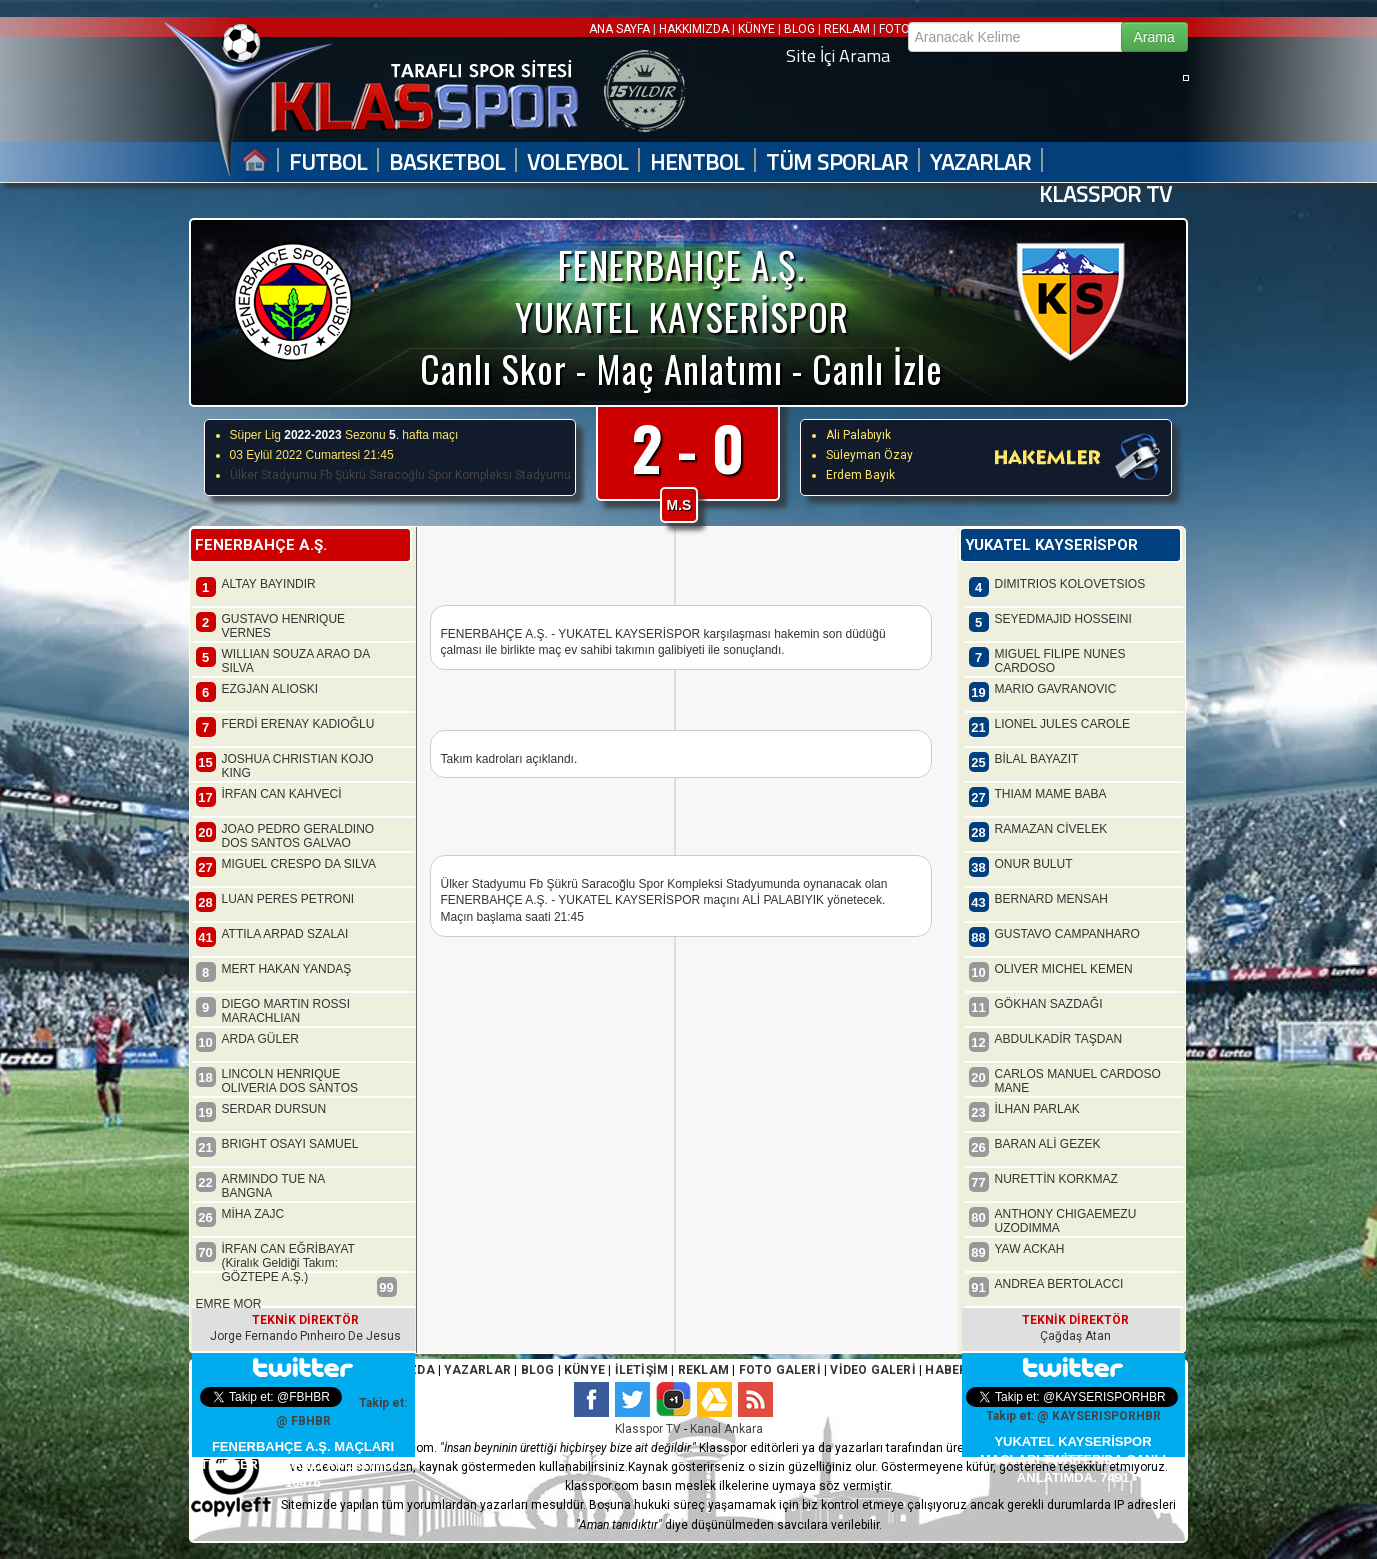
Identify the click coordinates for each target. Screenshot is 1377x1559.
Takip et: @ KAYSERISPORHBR (1073, 1416)
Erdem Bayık (860, 475)
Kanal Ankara (726, 1429)
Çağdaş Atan (1075, 1336)
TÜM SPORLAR (837, 162)
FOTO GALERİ (777, 1370)
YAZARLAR (980, 162)
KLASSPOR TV (1105, 194)
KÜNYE (756, 29)
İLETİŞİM (642, 1370)
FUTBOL (328, 162)
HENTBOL (697, 162)
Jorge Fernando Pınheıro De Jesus (305, 1336)
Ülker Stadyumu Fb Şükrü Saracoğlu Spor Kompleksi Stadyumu (400, 475)
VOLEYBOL (577, 162)
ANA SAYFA (621, 29)
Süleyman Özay (869, 455)
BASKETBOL (447, 162)
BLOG (799, 29)
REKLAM (847, 29)
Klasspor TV (648, 1429)
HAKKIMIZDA (694, 29)
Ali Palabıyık (858, 435)
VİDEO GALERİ (872, 1370)
